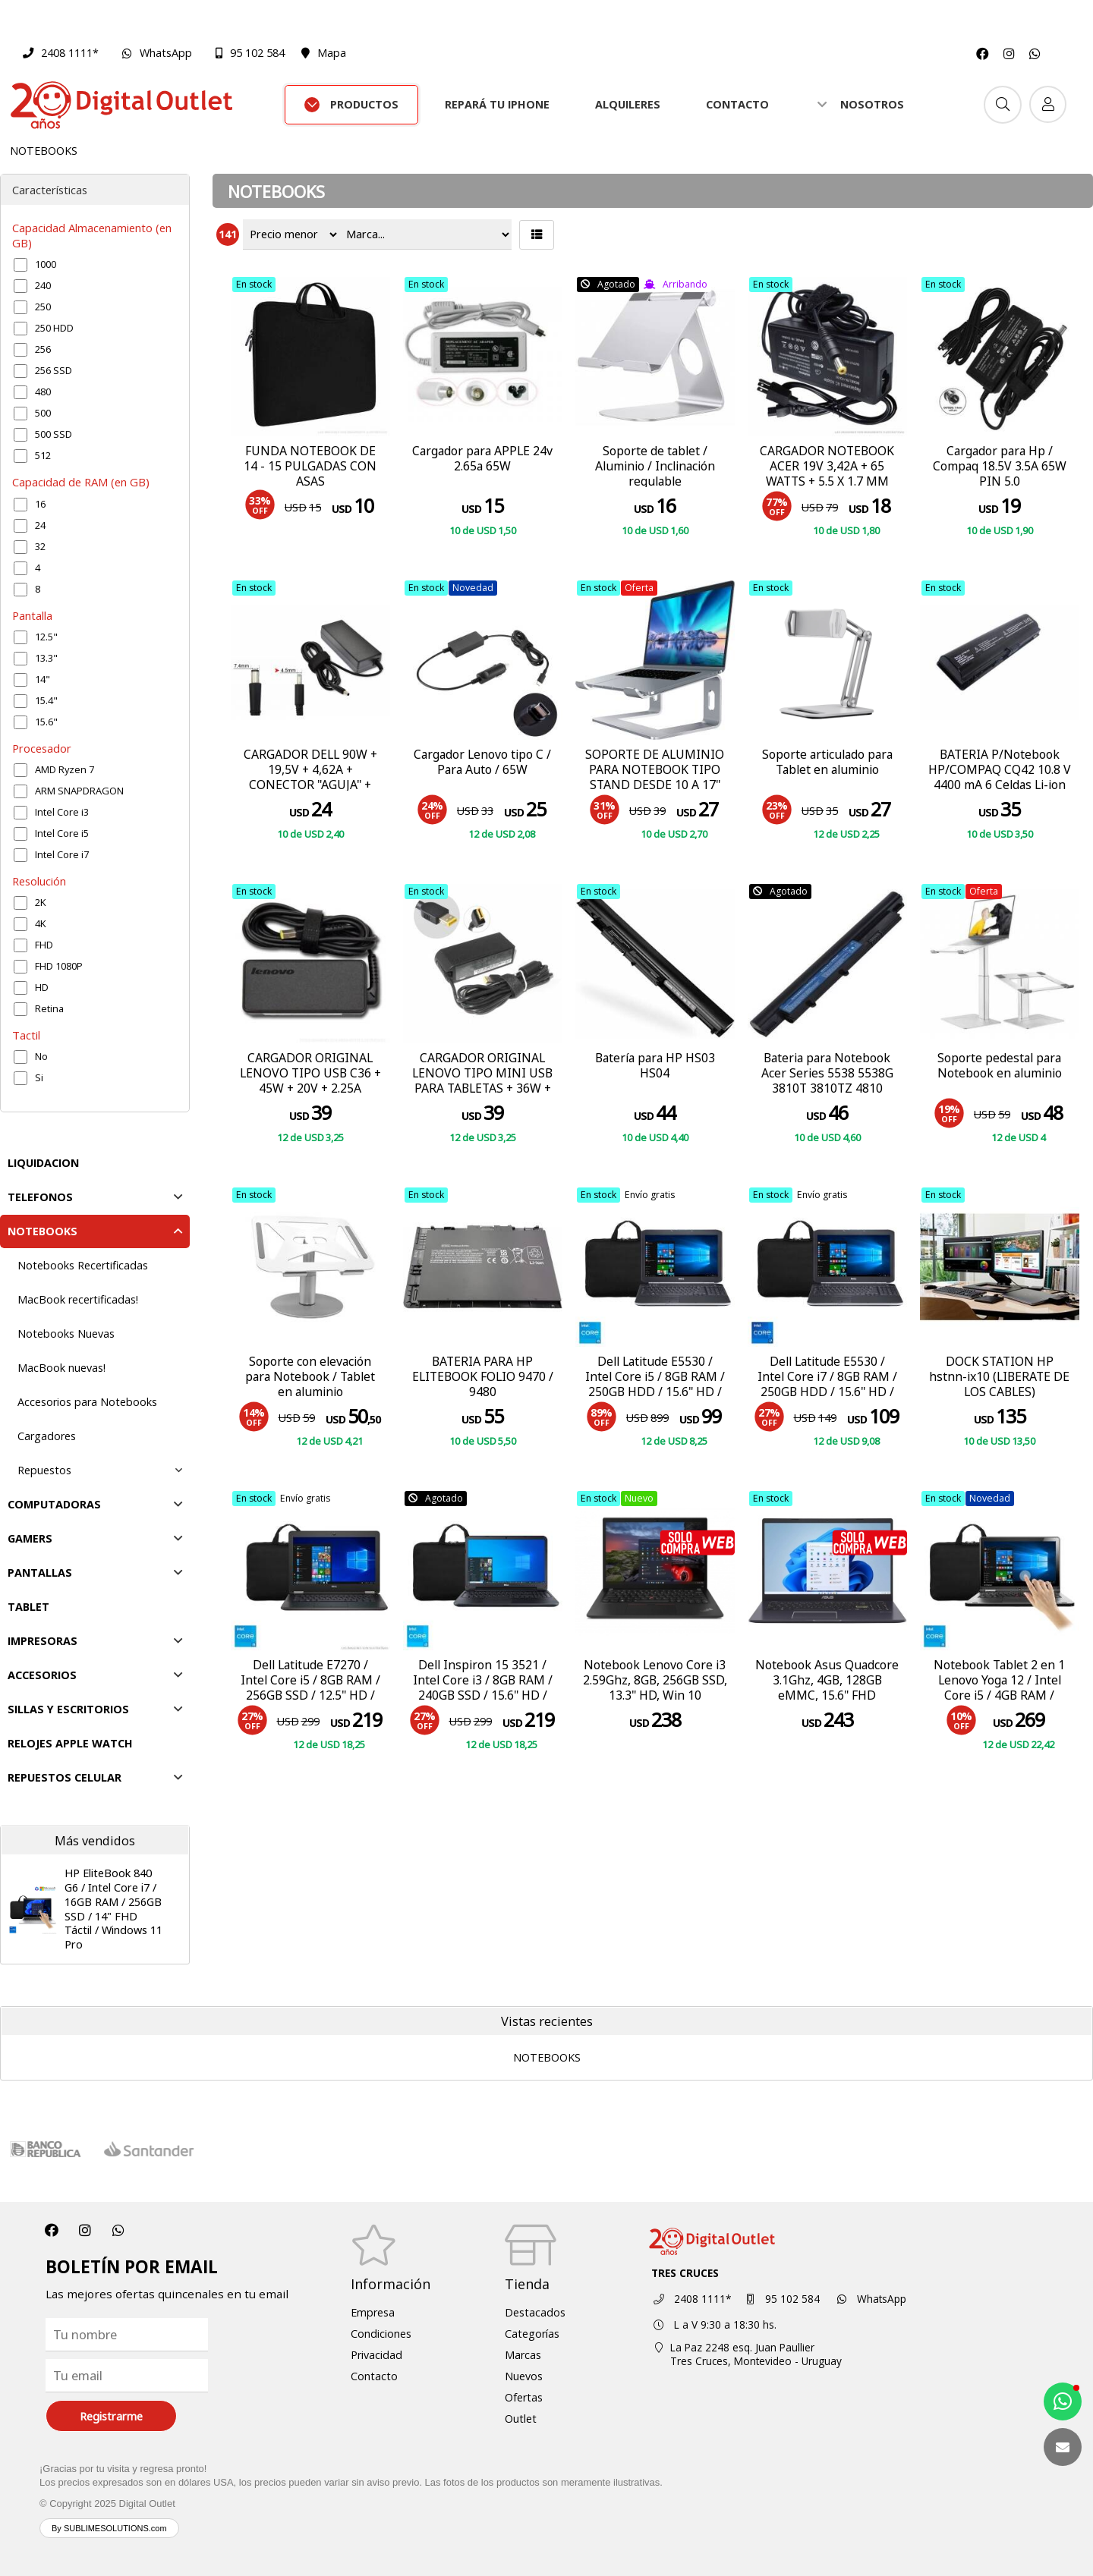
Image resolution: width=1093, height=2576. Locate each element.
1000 (45, 264)
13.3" (46, 658)
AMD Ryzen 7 (64, 769)
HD (42, 987)
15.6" (46, 721)
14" (42, 679)
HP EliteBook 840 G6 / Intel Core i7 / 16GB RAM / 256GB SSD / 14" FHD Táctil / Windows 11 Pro (113, 1909)
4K (40, 923)
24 (40, 525)
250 (43, 306)
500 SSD (53, 434)
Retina (49, 1008)
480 (43, 391)
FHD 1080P (59, 966)
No (41, 1056)
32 (40, 546)
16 (40, 504)
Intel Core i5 (62, 833)
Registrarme (111, 2416)
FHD (44, 944)
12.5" (46, 636)
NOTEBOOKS (43, 150)
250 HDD (54, 328)
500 (43, 413)
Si (39, 1077)
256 (43, 349)
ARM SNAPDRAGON (79, 790)
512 (43, 455)
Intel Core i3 (62, 812)
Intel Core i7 (62, 854)
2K (40, 902)
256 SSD (53, 370)
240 (43, 285)
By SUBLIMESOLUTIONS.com (109, 2528)
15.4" (46, 700)
